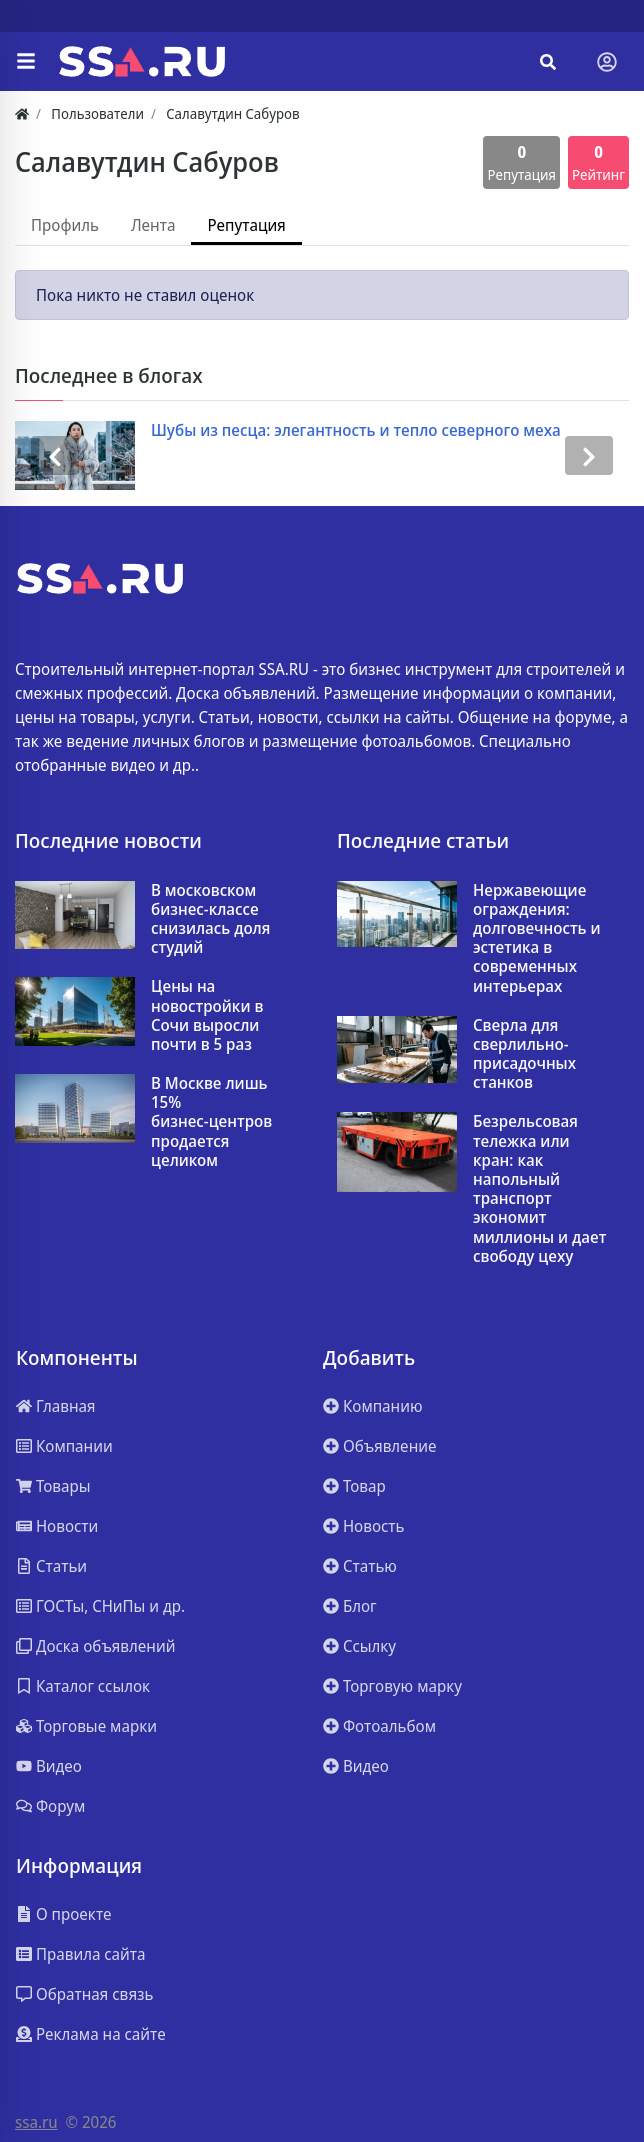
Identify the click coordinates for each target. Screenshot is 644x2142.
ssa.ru (36, 2122)
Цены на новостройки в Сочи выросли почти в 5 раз (207, 1015)
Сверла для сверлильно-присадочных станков (524, 1054)
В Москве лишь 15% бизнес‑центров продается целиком (211, 1122)
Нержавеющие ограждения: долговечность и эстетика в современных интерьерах (537, 938)
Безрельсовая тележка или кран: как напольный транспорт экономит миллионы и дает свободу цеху (539, 1189)
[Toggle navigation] (607, 62)
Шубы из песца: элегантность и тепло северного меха (356, 430)
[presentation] (55, 455)
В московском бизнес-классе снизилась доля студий (210, 919)
